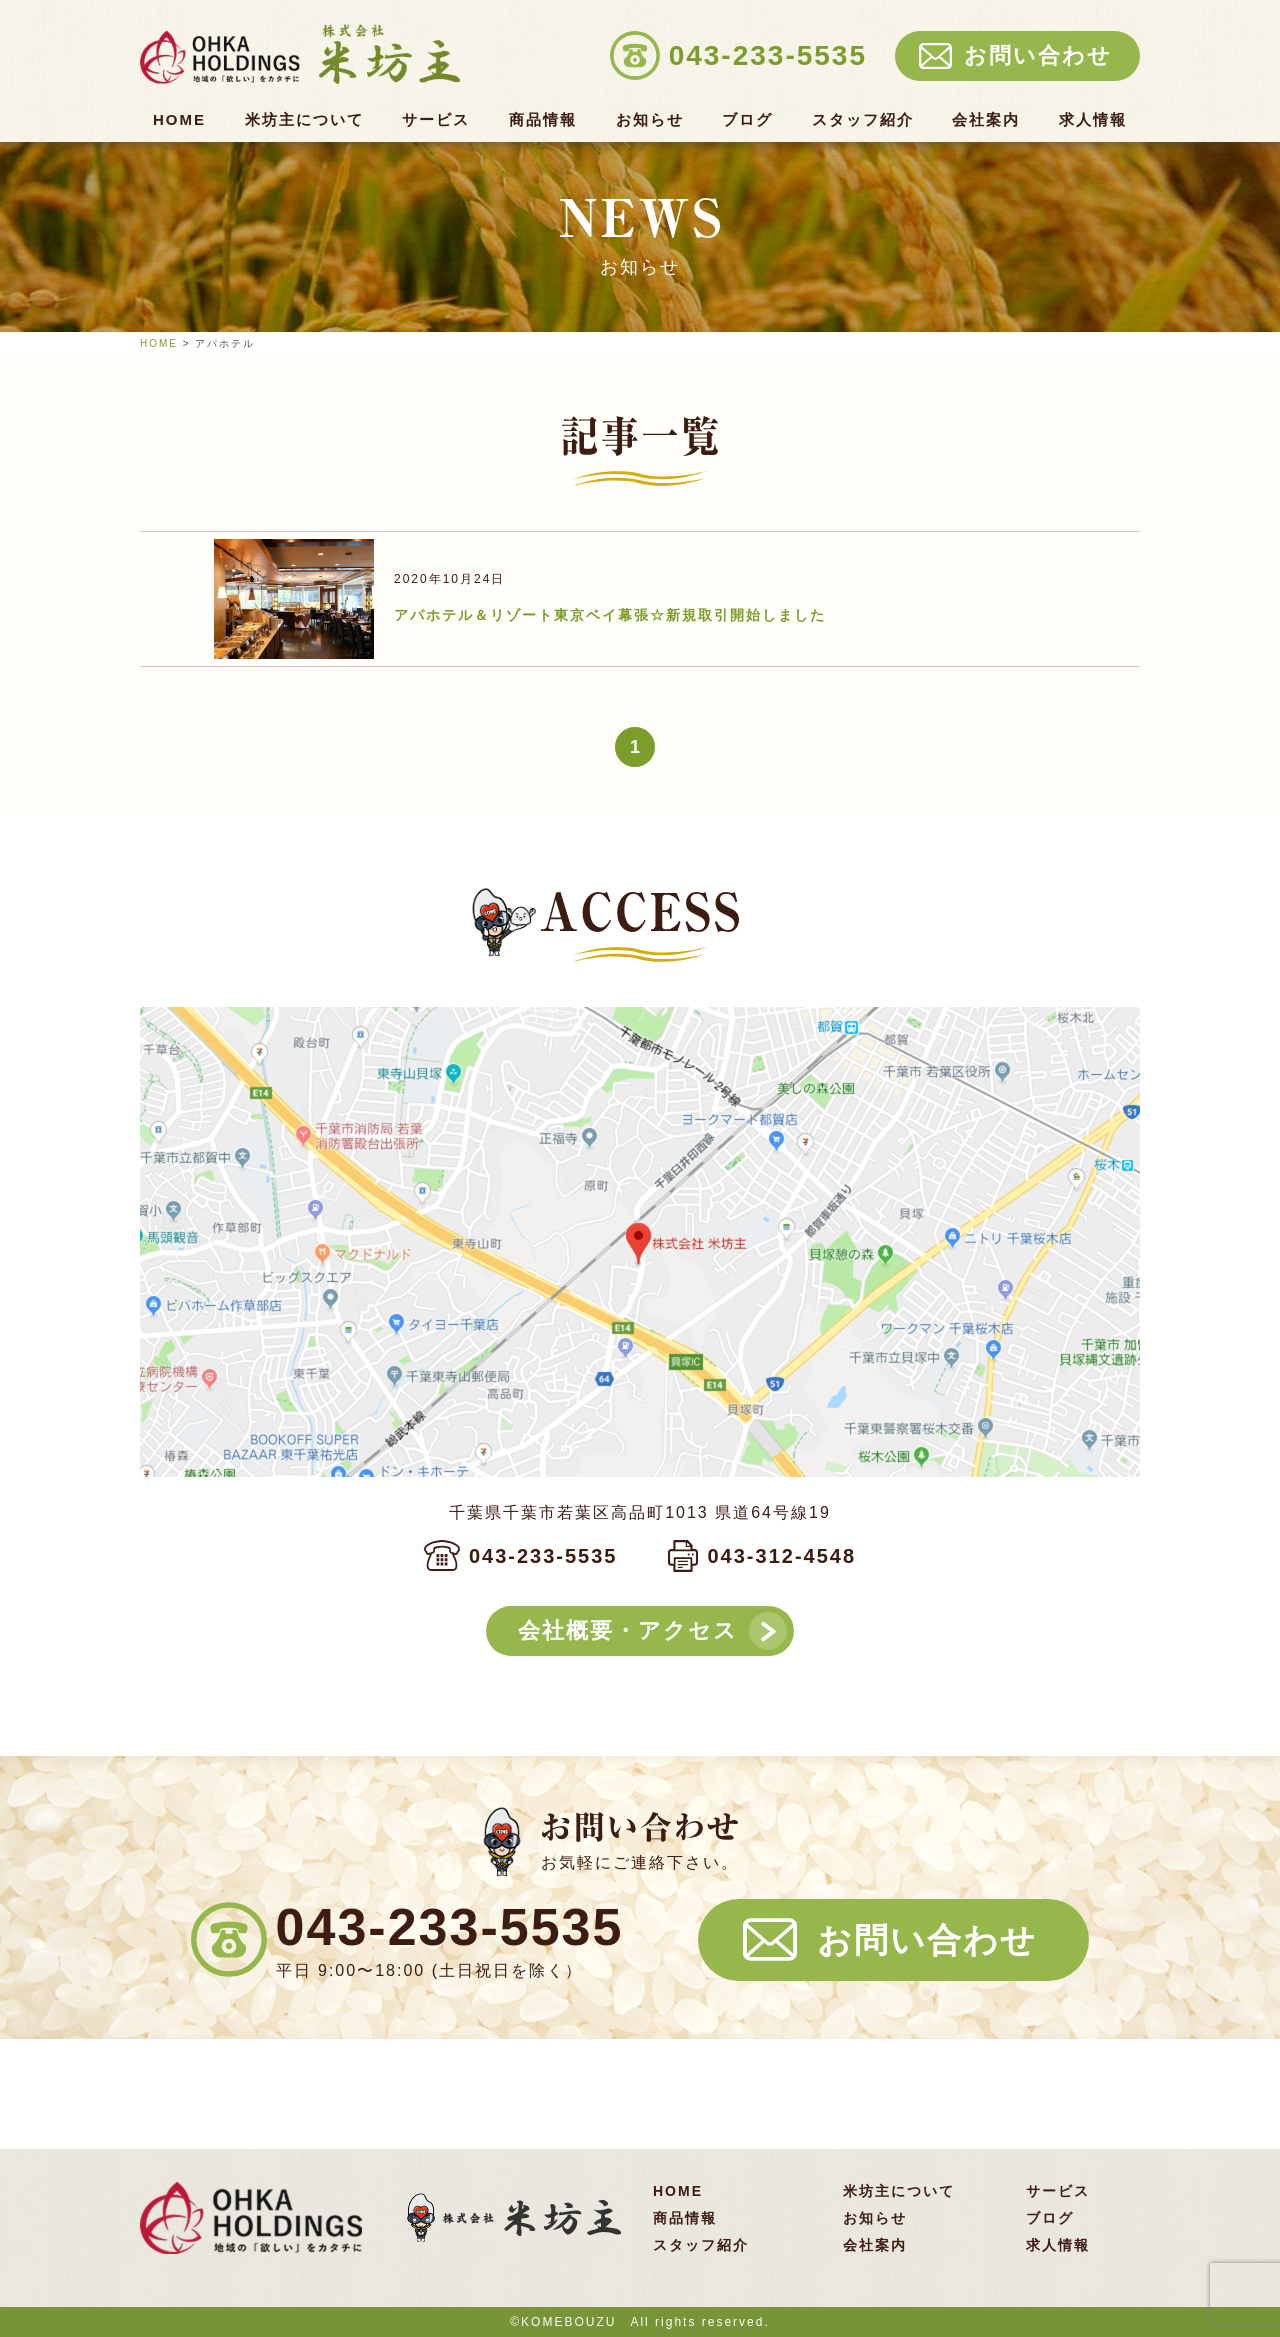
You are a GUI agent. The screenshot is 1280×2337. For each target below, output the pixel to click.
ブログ (747, 120)
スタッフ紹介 (863, 120)
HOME (179, 120)
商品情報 (543, 120)
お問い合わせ (927, 1940)
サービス (436, 120)
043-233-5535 (543, 1556)
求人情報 (1093, 120)
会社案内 (986, 120)
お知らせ (650, 120)
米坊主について (304, 120)
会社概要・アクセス (628, 1630)
